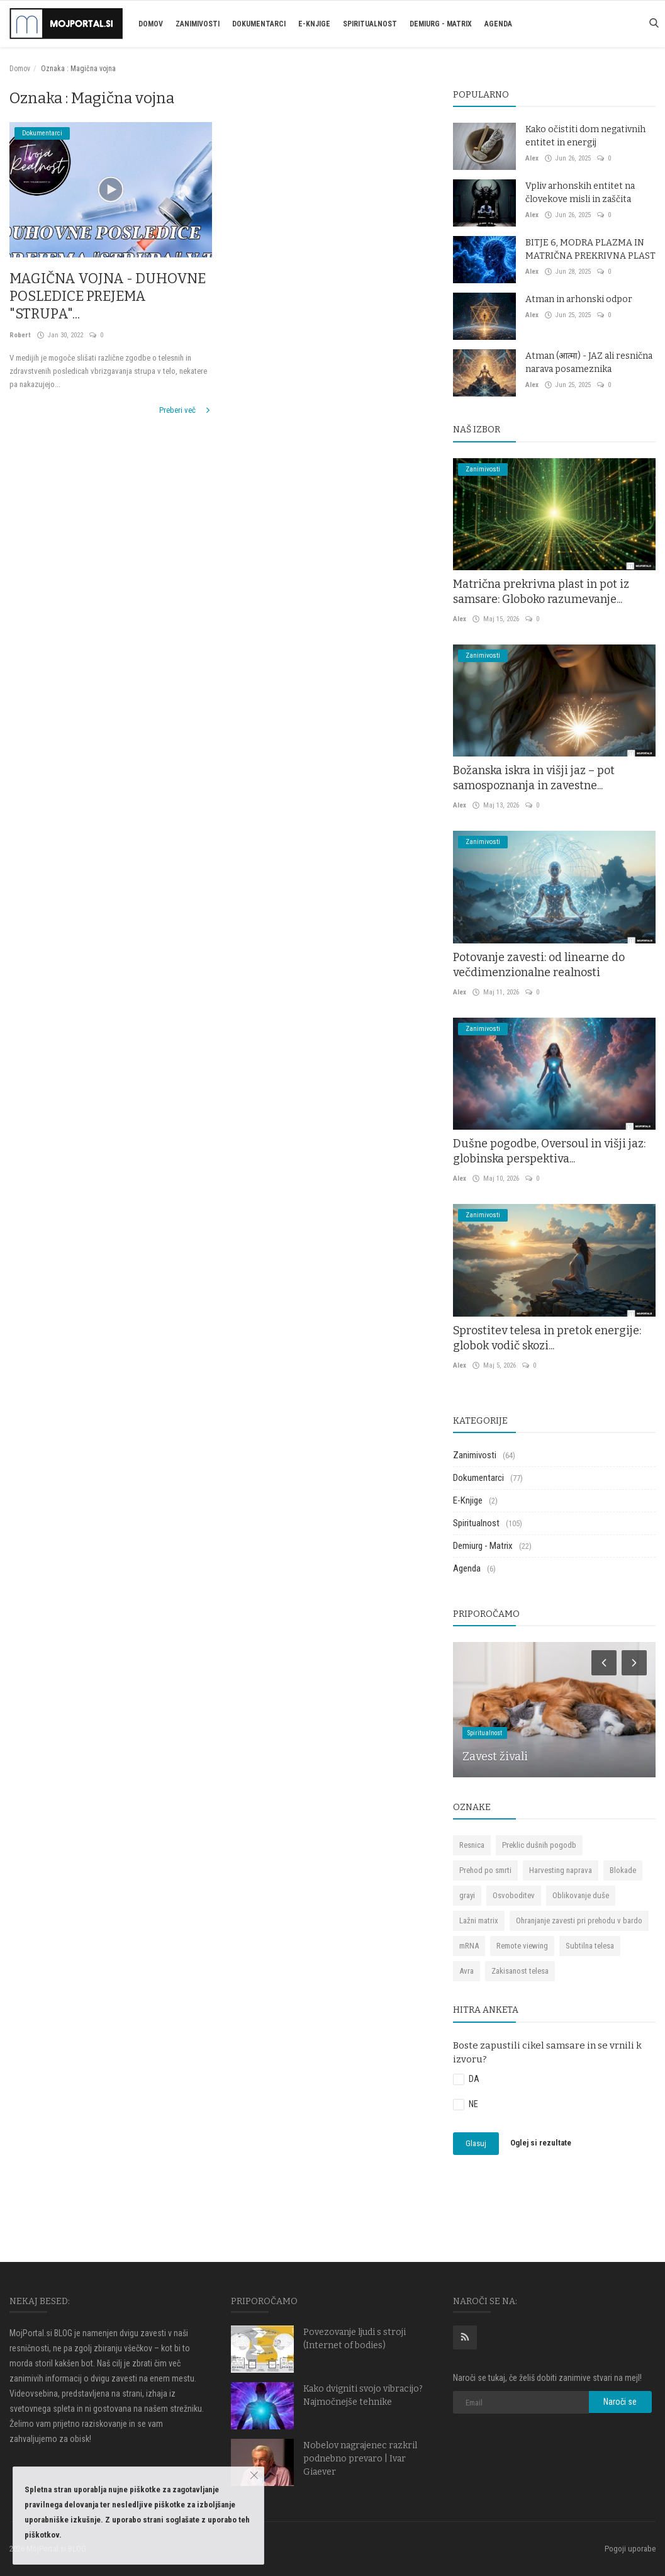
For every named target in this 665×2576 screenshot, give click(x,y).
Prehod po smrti (485, 1870)
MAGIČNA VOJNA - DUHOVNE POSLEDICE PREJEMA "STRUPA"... (108, 296)
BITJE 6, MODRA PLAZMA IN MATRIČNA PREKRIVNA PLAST (590, 249)
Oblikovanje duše (580, 1895)
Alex (532, 158)
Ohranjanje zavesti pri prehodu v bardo (579, 1920)
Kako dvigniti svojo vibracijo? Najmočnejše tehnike (363, 2395)
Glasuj (476, 2143)
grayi (467, 1895)
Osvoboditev (514, 1895)
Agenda (498, 24)
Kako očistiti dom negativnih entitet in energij (585, 136)
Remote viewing (522, 1945)
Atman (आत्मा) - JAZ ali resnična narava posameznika (588, 362)
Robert (20, 335)
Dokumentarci (259, 24)
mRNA (469, 1945)
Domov (150, 24)
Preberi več (185, 410)
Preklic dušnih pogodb (539, 1845)
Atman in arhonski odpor (578, 299)
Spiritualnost (370, 24)
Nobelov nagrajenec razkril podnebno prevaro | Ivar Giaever (360, 2458)
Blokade (623, 1870)
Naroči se (620, 2402)
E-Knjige (314, 24)
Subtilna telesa (590, 1945)
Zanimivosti (198, 24)
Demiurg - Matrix (441, 24)
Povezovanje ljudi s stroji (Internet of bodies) (354, 2339)
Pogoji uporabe (630, 2548)
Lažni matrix (478, 1920)
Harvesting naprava (560, 1870)
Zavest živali (495, 1756)
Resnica (471, 1845)
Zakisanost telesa (520, 1971)
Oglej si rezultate (540, 2143)
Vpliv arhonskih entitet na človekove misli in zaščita (580, 193)
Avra (466, 1971)
